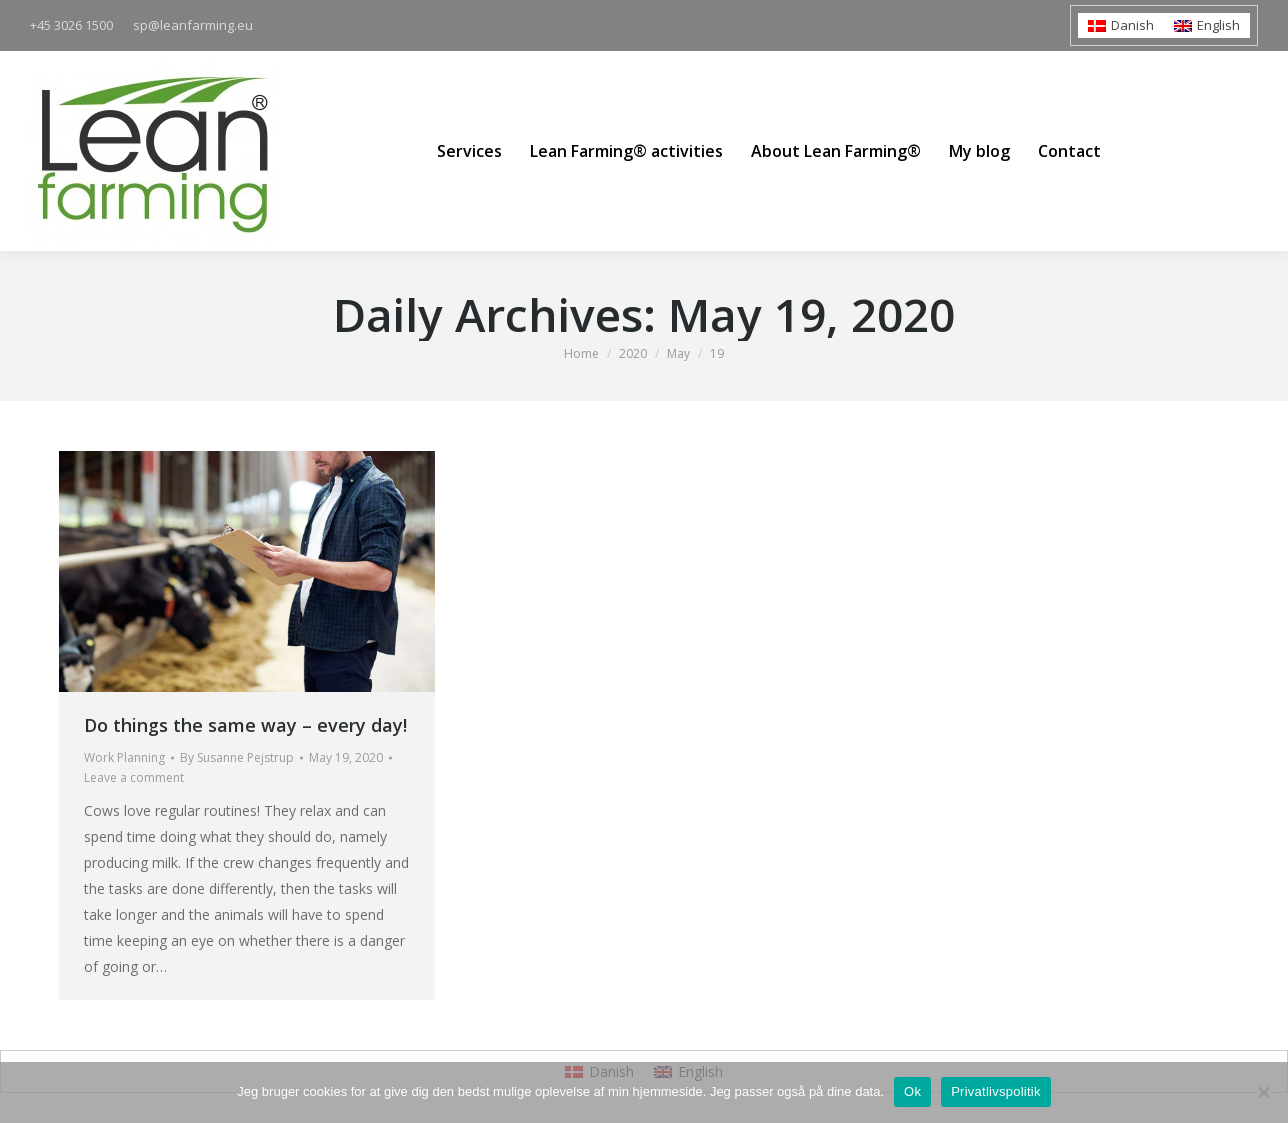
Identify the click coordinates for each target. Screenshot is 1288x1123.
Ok (912, 1091)
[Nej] (1263, 1092)
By (237, 757)
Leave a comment (134, 777)
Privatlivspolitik (996, 1091)
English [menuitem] (1218, 25)
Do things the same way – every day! (245, 725)
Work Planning (124, 757)
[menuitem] (1121, 25)
